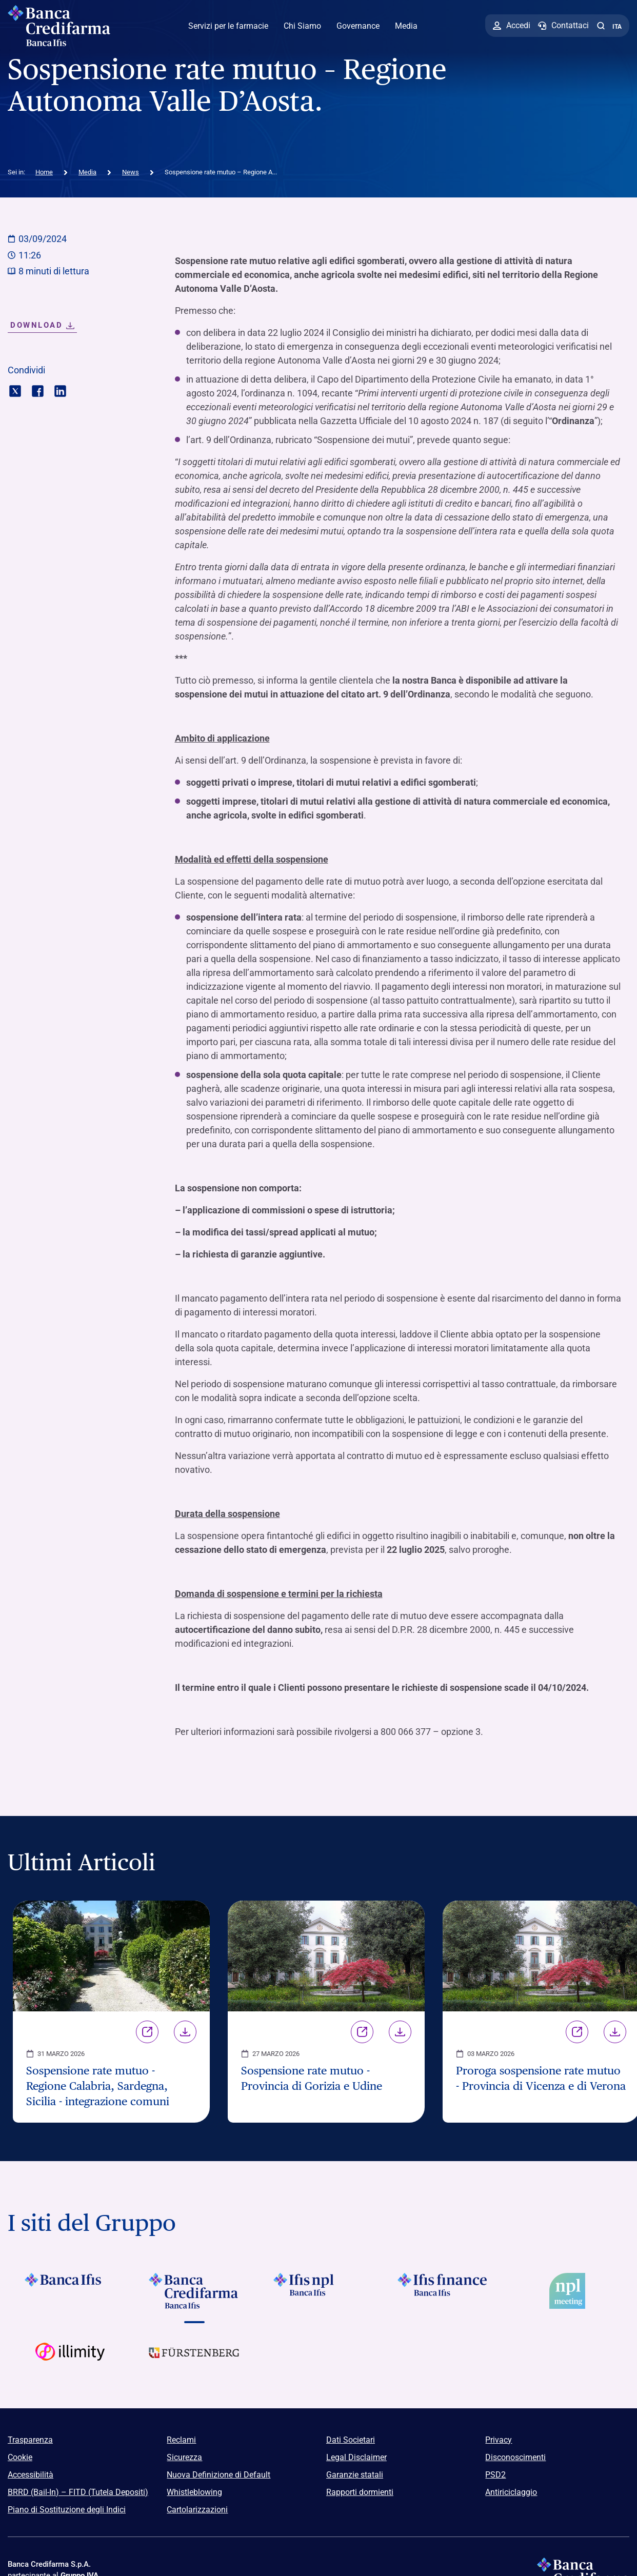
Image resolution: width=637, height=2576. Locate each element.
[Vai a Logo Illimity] (70, 2361)
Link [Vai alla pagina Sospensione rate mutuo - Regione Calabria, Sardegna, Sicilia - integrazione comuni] (147, 2032)
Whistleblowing (194, 2492)
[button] (600, 26)
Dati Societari (350, 2440)
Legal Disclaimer (356, 2457)
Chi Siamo (302, 26)
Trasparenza (30, 2440)
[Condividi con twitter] (15, 390)
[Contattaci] (563, 25)
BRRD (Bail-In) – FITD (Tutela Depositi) (78, 2492)
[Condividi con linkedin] (60, 390)
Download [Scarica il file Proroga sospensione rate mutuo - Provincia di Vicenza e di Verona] (615, 2032)
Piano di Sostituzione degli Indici (67, 2509)
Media (406, 26)
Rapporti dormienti (359, 2492)
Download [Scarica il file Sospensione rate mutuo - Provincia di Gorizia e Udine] (400, 2032)
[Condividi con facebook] (37, 390)
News (130, 172)
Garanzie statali (354, 2475)
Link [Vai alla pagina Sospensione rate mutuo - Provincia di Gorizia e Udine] (362, 2032)
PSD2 (495, 2475)
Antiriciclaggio (511, 2492)
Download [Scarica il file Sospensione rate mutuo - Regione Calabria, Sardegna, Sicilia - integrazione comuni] (185, 2032)
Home (44, 172)
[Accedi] (511, 25)
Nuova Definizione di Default (218, 2475)
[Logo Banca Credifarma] (64, 25)
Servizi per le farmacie (228, 26)
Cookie (20, 2457)
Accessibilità (30, 2475)
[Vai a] (318, 2291)
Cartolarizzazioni (197, 2509)
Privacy (498, 2440)
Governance (358, 26)
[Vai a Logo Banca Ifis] (70, 2291)
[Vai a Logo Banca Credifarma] (194, 2291)
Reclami (181, 2440)
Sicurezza (184, 2457)
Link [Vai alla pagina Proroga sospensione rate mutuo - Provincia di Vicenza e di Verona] (577, 2032)
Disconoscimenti (515, 2457)
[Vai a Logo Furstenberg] (194, 2361)
